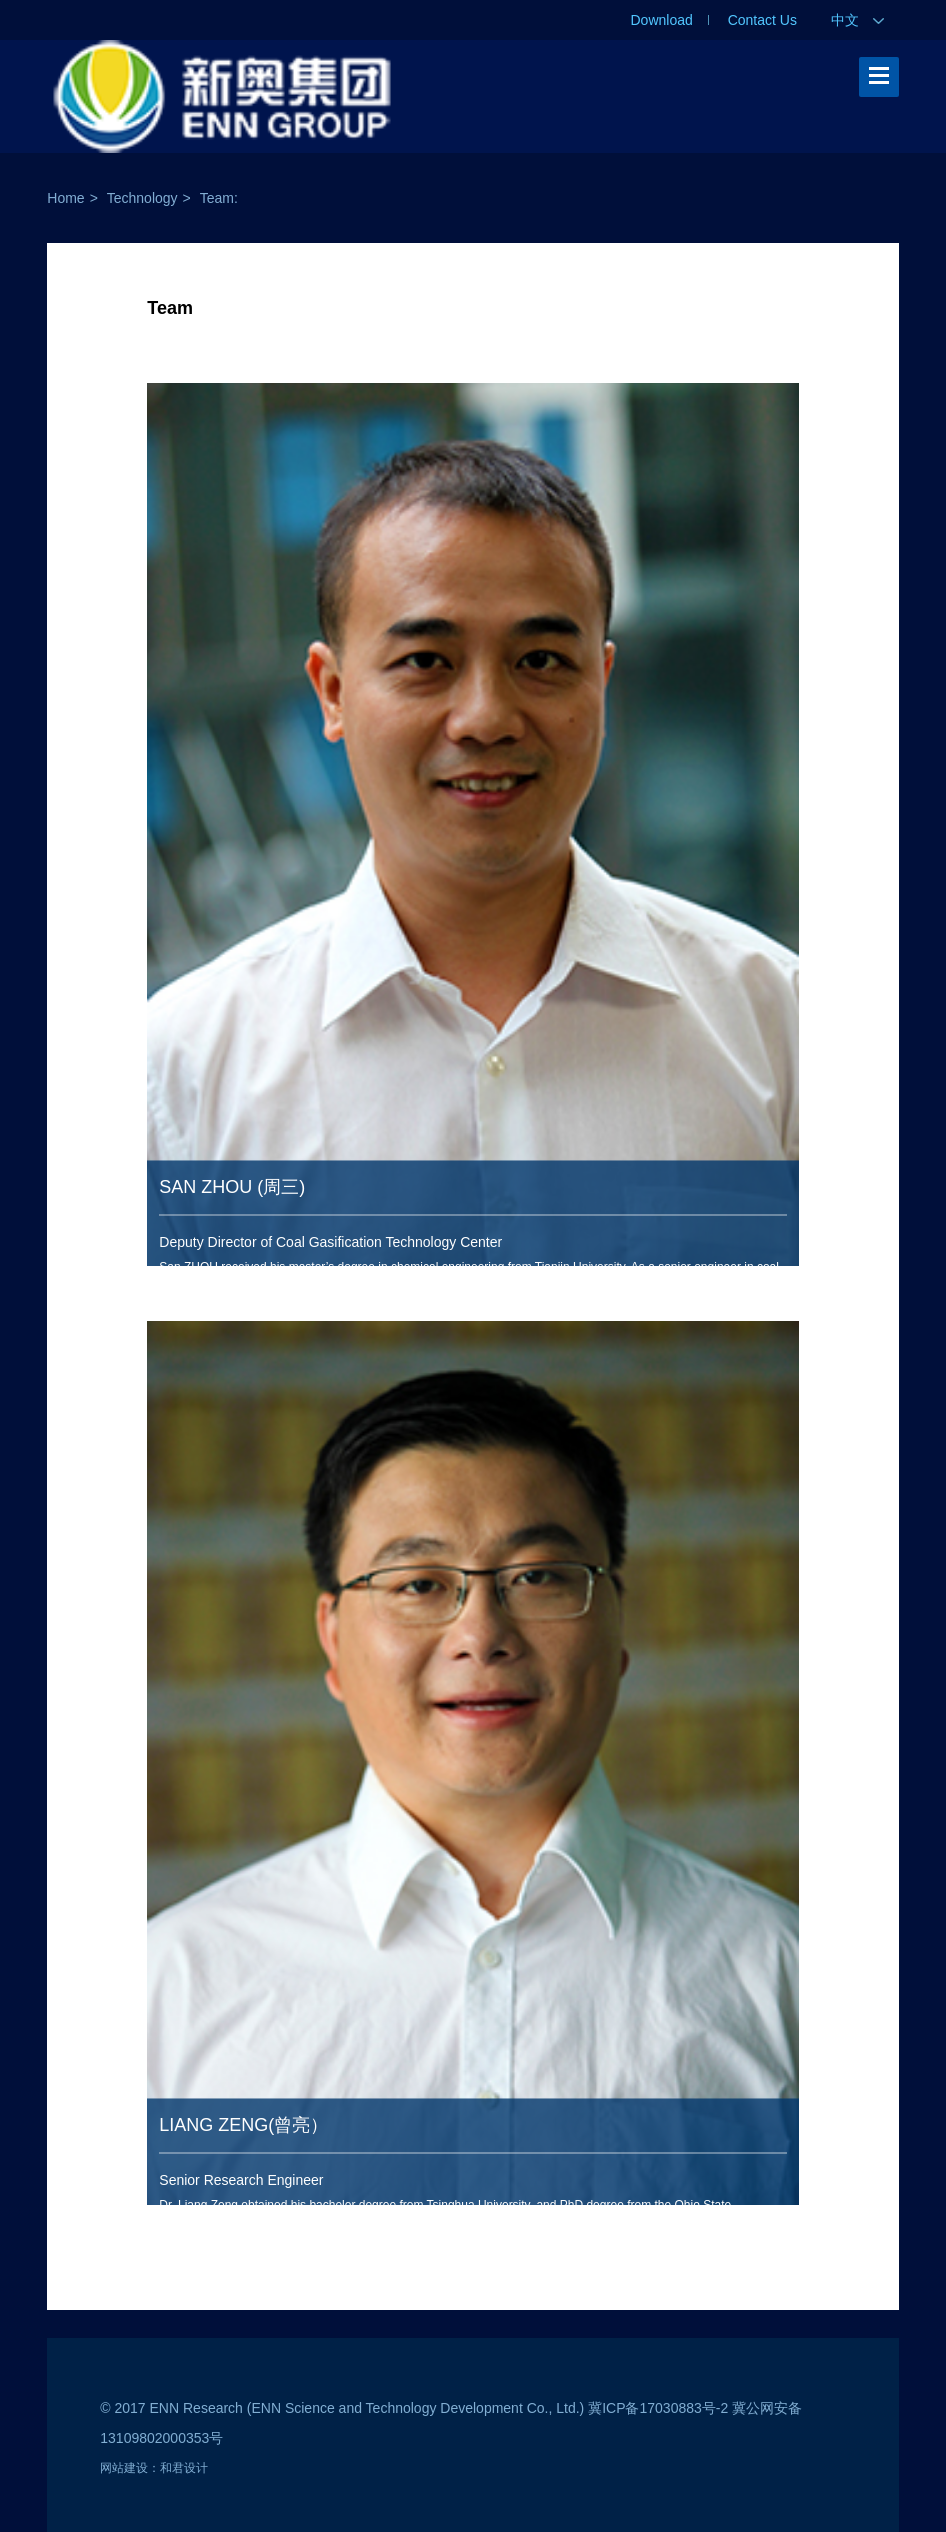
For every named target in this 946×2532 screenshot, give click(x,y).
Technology (142, 198)
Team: (219, 198)
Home (65, 198)
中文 (857, 20)
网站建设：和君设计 (154, 2468)
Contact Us (762, 20)
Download (662, 20)
